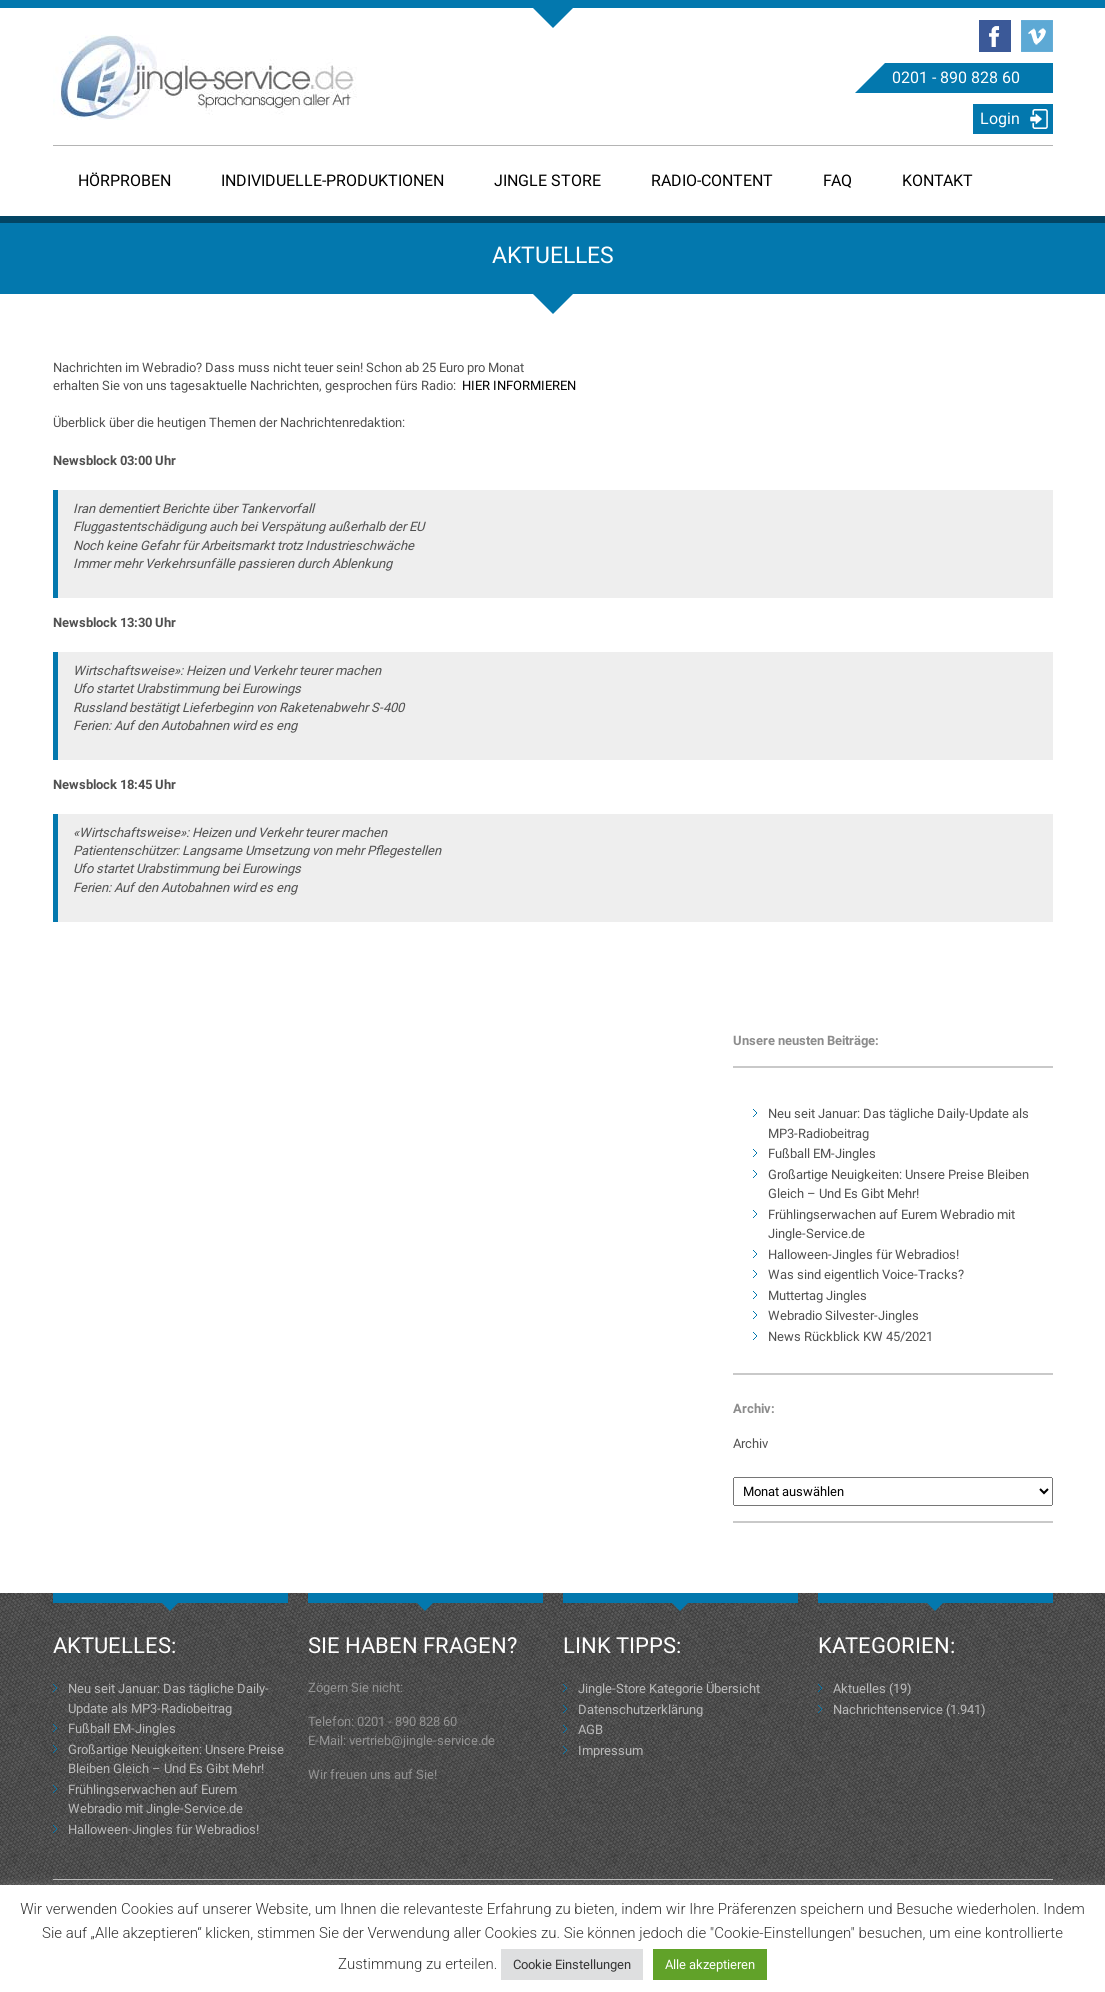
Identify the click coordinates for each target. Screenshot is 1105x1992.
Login (1000, 118)
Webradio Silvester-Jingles (843, 1315)
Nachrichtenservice (888, 1709)
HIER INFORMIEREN (519, 385)
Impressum (610, 1750)
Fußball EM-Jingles (822, 1153)
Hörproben (124, 180)
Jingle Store (547, 180)
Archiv (750, 1443)
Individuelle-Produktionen (332, 180)
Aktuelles (859, 1688)
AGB (590, 1729)
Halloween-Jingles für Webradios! (863, 1254)
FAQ (837, 180)
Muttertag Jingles (817, 1295)
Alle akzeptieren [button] (710, 1964)
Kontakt (937, 180)
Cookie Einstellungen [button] (572, 1964)
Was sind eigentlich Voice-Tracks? (866, 1274)
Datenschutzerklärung (640, 1709)
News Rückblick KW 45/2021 (850, 1336)
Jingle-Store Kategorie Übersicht (669, 1688)
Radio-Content (712, 180)
